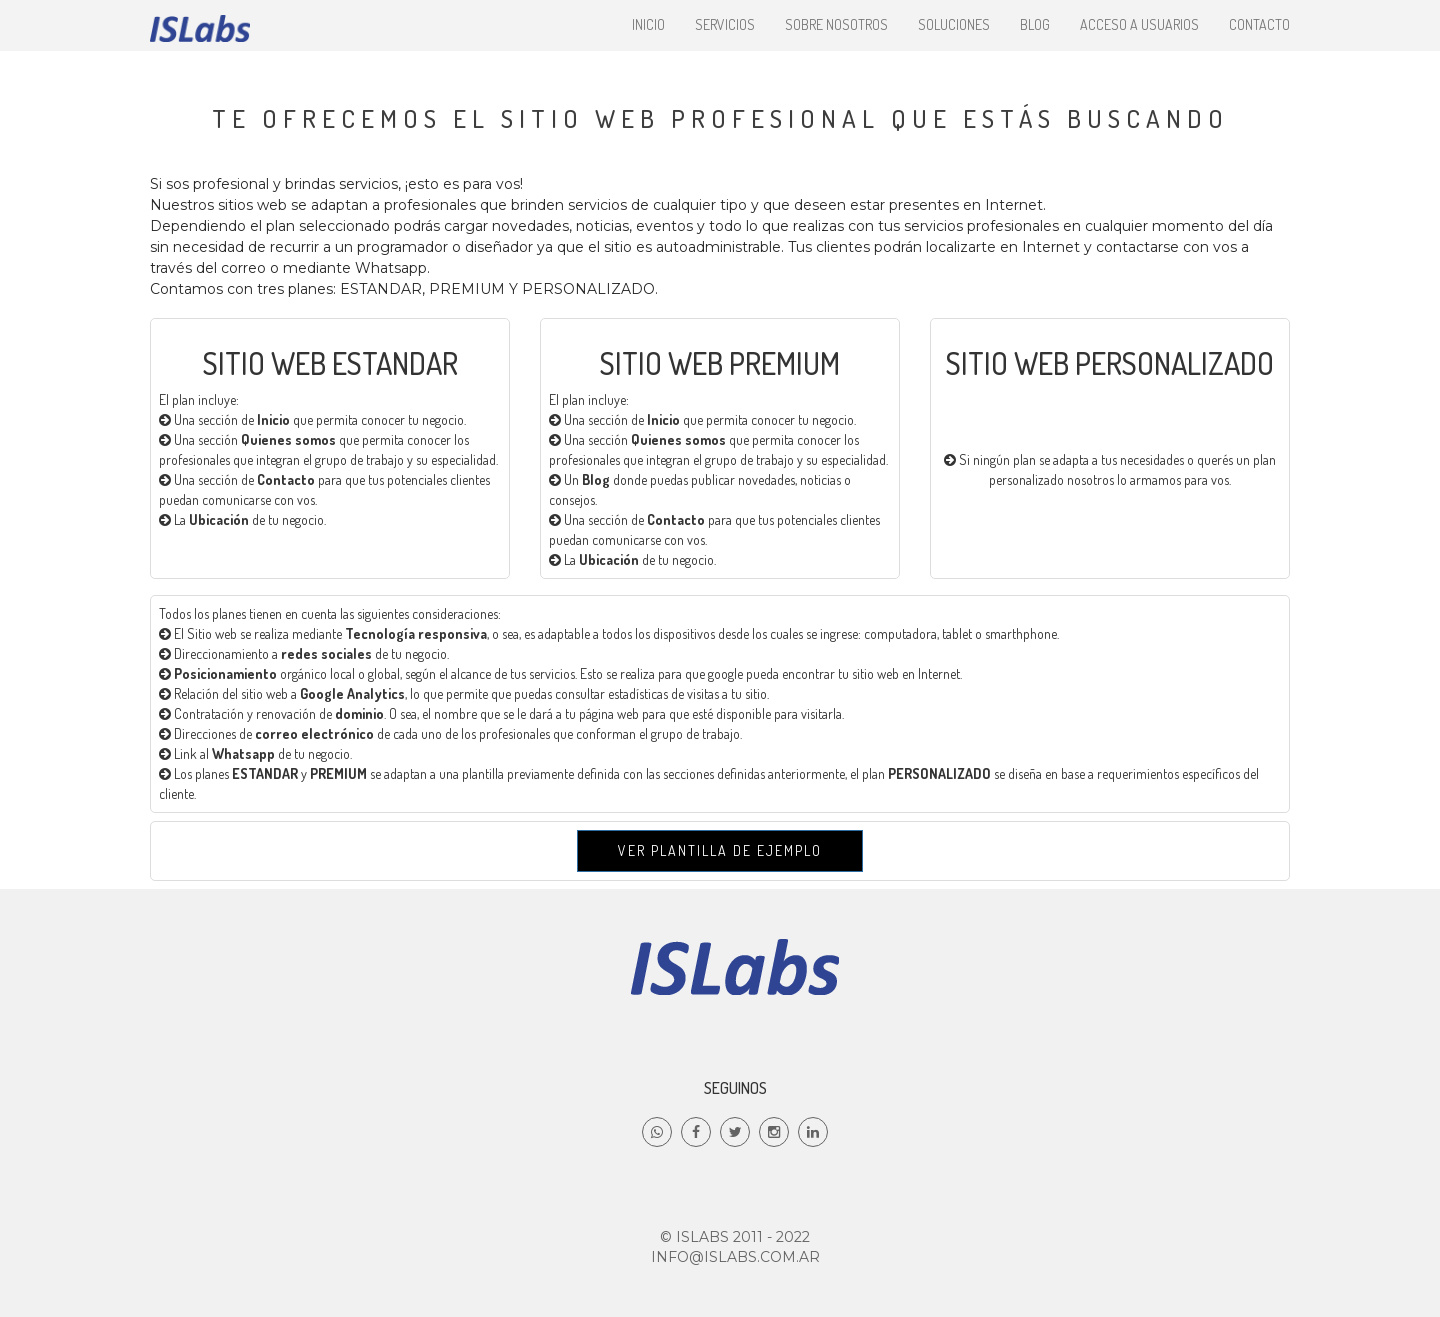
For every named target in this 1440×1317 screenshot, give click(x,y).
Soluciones (954, 24)
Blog (1035, 24)
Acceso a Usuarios (1139, 24)
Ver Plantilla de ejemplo (720, 850)
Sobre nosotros (836, 24)
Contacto (1259, 24)
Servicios (725, 24)
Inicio (648, 24)
